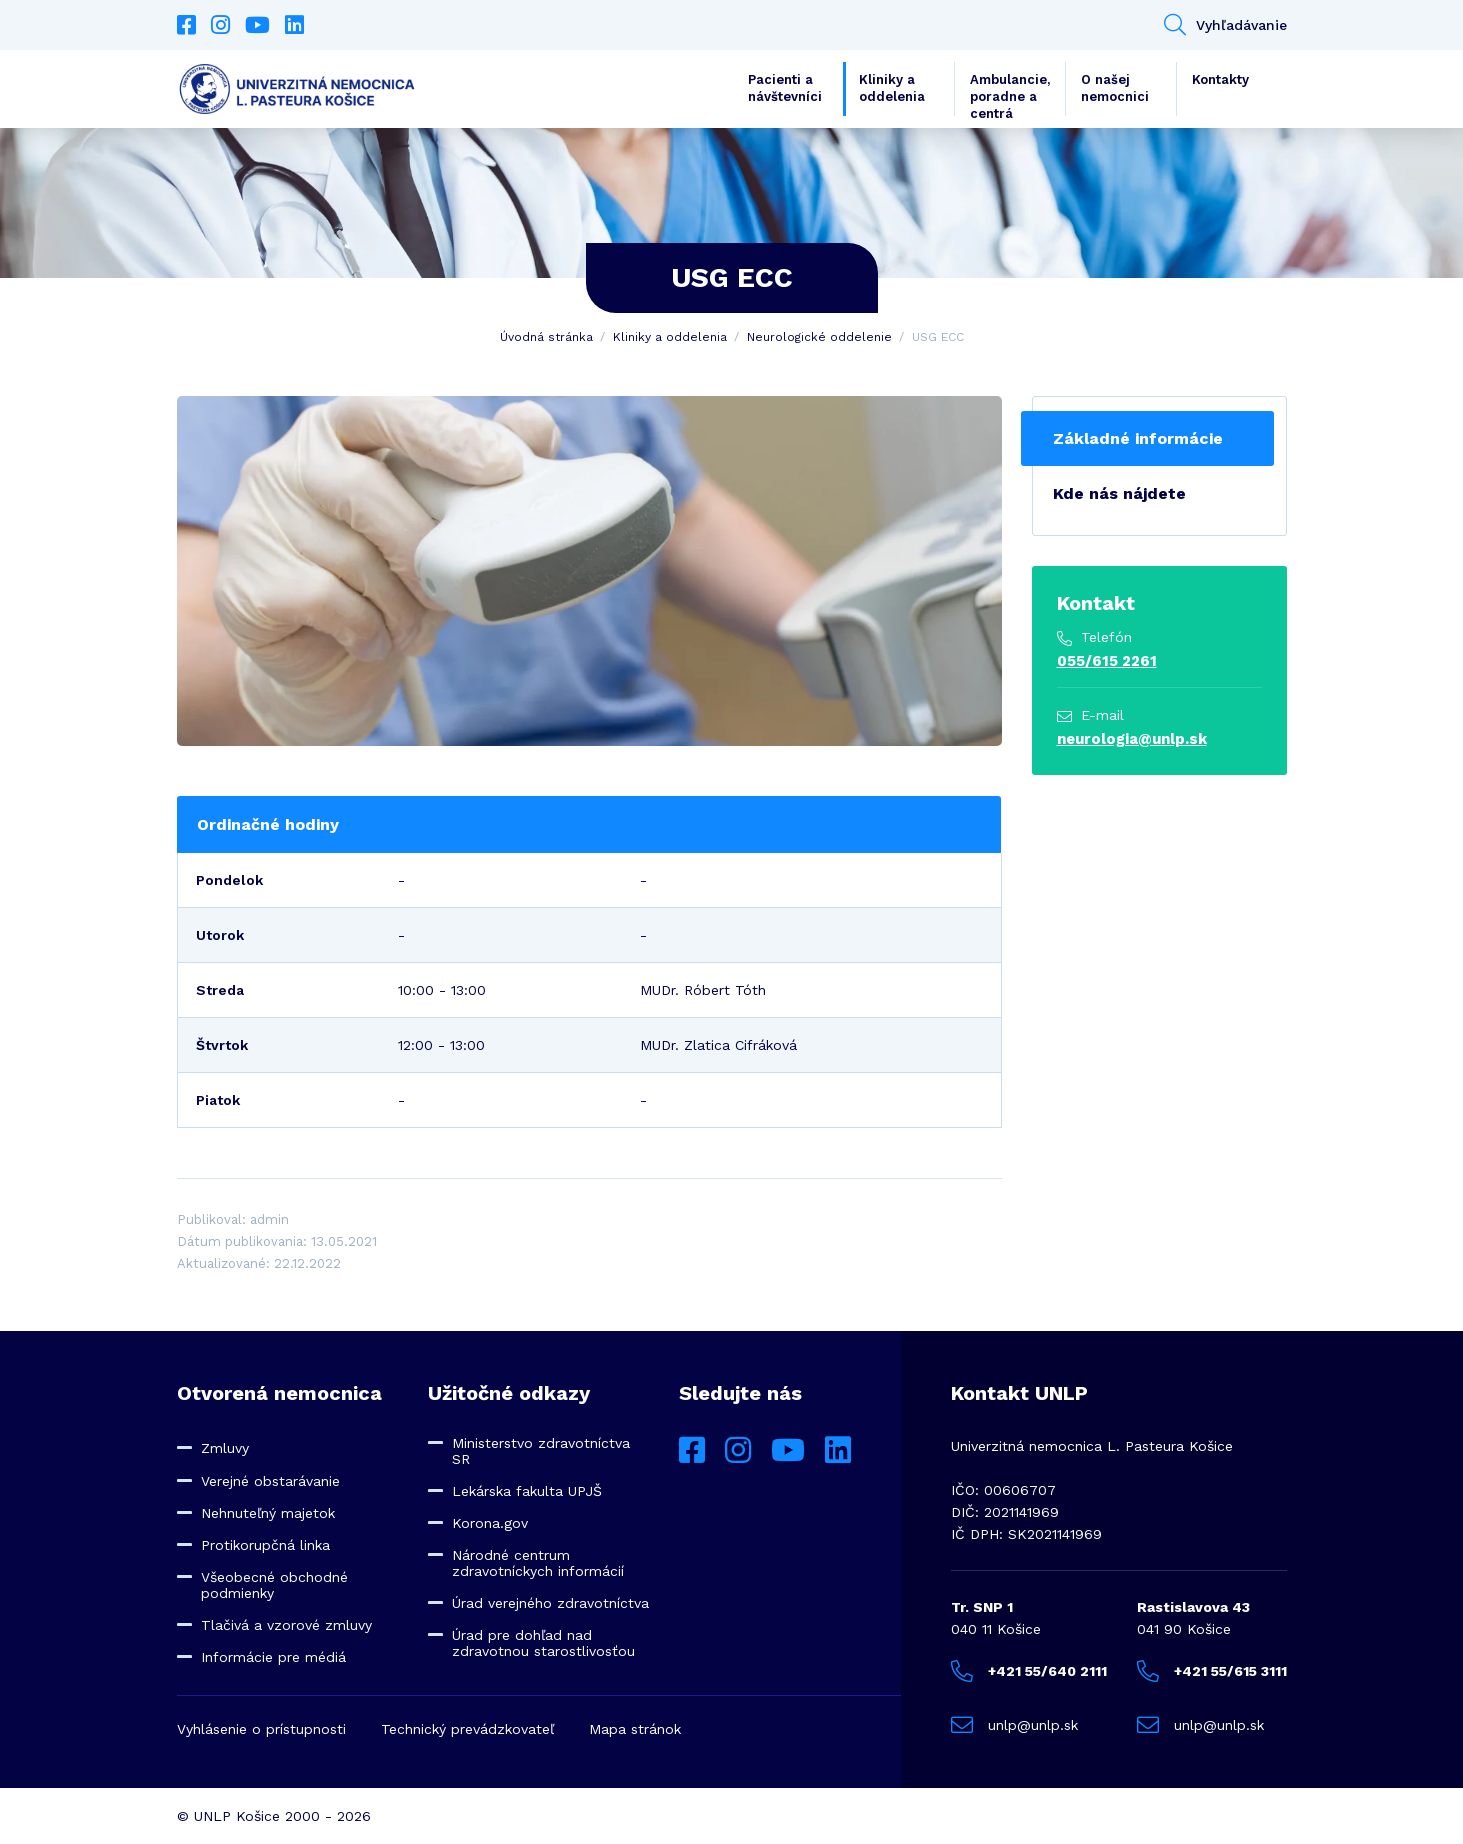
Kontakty (1220, 79)
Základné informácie (1138, 438)
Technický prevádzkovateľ (467, 1729)
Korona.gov (490, 1523)
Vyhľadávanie (1225, 25)
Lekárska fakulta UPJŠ (527, 1491)
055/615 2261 (1107, 661)
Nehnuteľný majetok (268, 1513)
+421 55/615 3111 (1212, 1671)
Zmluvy (225, 1448)
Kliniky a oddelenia (892, 88)
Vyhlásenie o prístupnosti (261, 1729)
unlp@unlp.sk (1014, 1725)
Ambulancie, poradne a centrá (1010, 94)
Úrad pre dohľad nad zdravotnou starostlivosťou (543, 1643)
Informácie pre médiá (273, 1657)
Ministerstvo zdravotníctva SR (541, 1451)
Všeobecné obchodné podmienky (274, 1585)
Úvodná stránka (546, 337)
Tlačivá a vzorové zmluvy (286, 1625)
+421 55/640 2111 (1029, 1671)
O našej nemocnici (1115, 88)
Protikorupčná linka (265, 1545)
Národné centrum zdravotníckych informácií (538, 1563)
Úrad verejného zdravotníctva (550, 1603)
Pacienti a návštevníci (785, 88)
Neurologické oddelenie (819, 337)
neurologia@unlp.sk (1132, 739)
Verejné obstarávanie (270, 1481)
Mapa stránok (635, 1729)
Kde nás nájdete (1119, 493)
